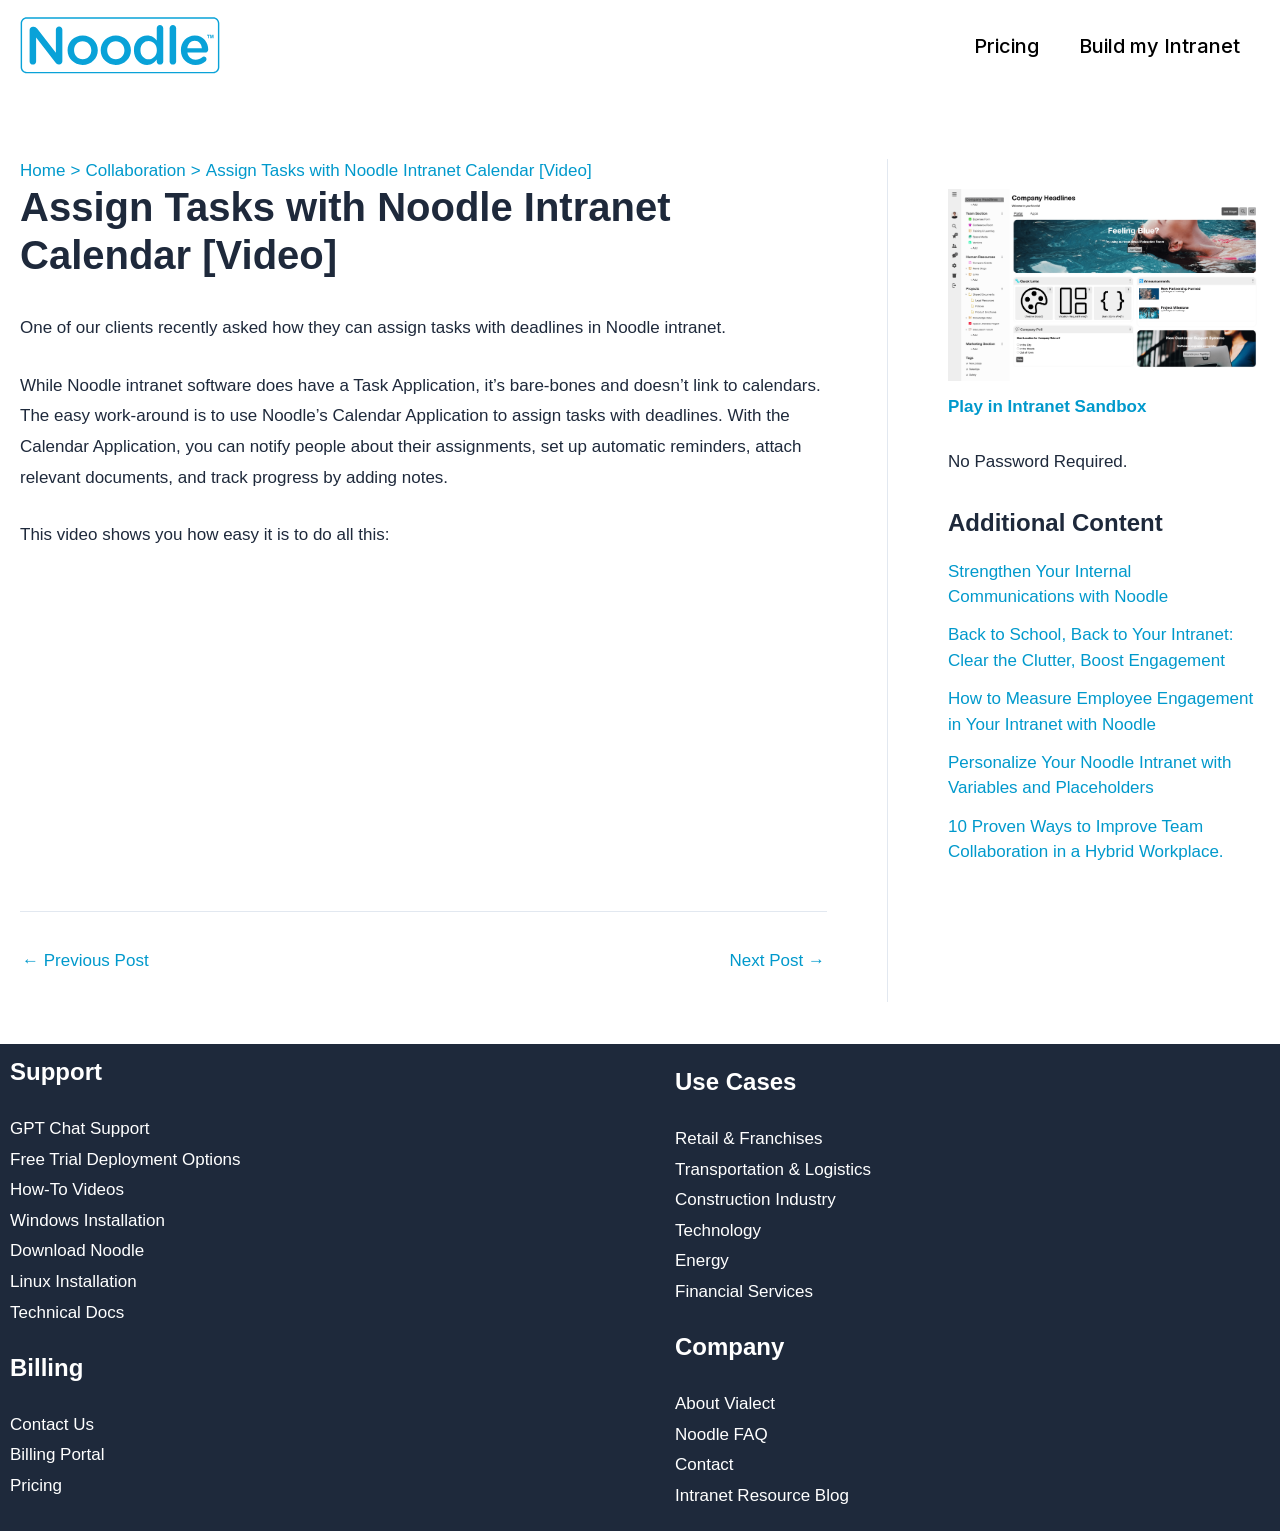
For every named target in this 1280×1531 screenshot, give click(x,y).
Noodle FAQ (721, 1434)
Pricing (1006, 46)
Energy (702, 1260)
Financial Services (744, 1291)
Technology (718, 1230)
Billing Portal (57, 1454)
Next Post (777, 960)
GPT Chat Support (80, 1128)
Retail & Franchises (748, 1138)
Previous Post (85, 960)
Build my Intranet (1159, 46)
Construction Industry (755, 1199)
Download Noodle (77, 1250)
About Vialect (725, 1403)
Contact (704, 1464)
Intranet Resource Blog (762, 1495)
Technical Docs (67, 1312)
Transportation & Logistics (773, 1169)
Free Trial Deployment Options (125, 1159)
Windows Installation (87, 1220)
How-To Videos (67, 1189)
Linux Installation (73, 1281)
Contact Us (52, 1424)
